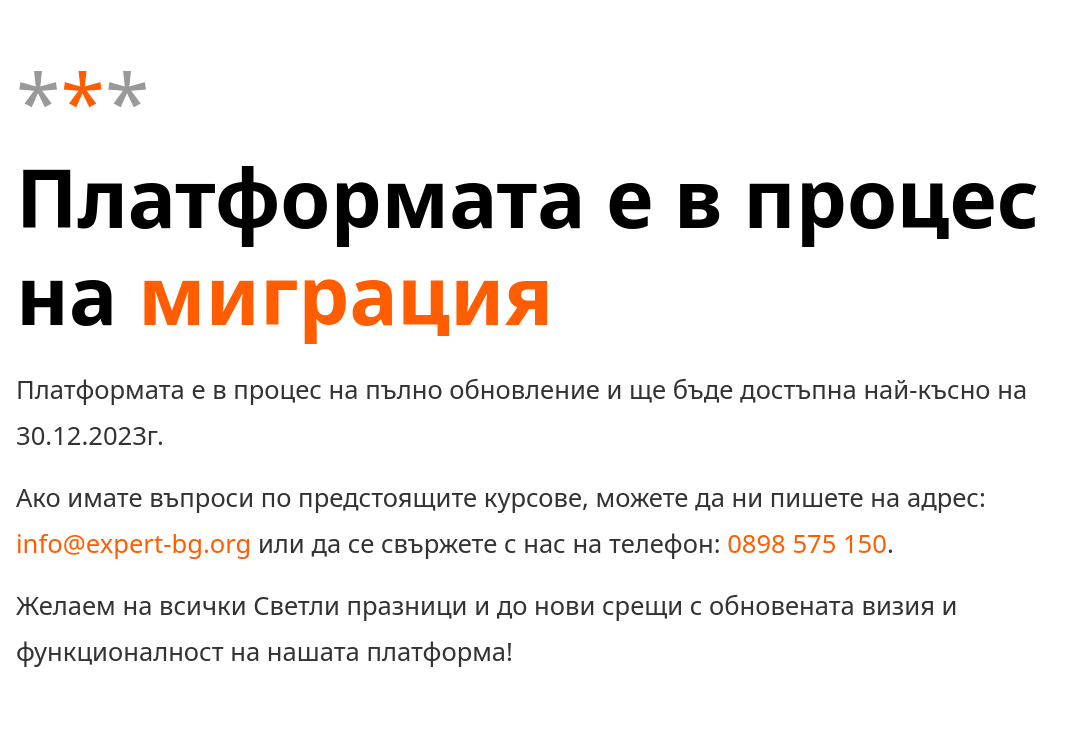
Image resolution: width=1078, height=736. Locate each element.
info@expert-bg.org (133, 543)
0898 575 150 (807, 543)
